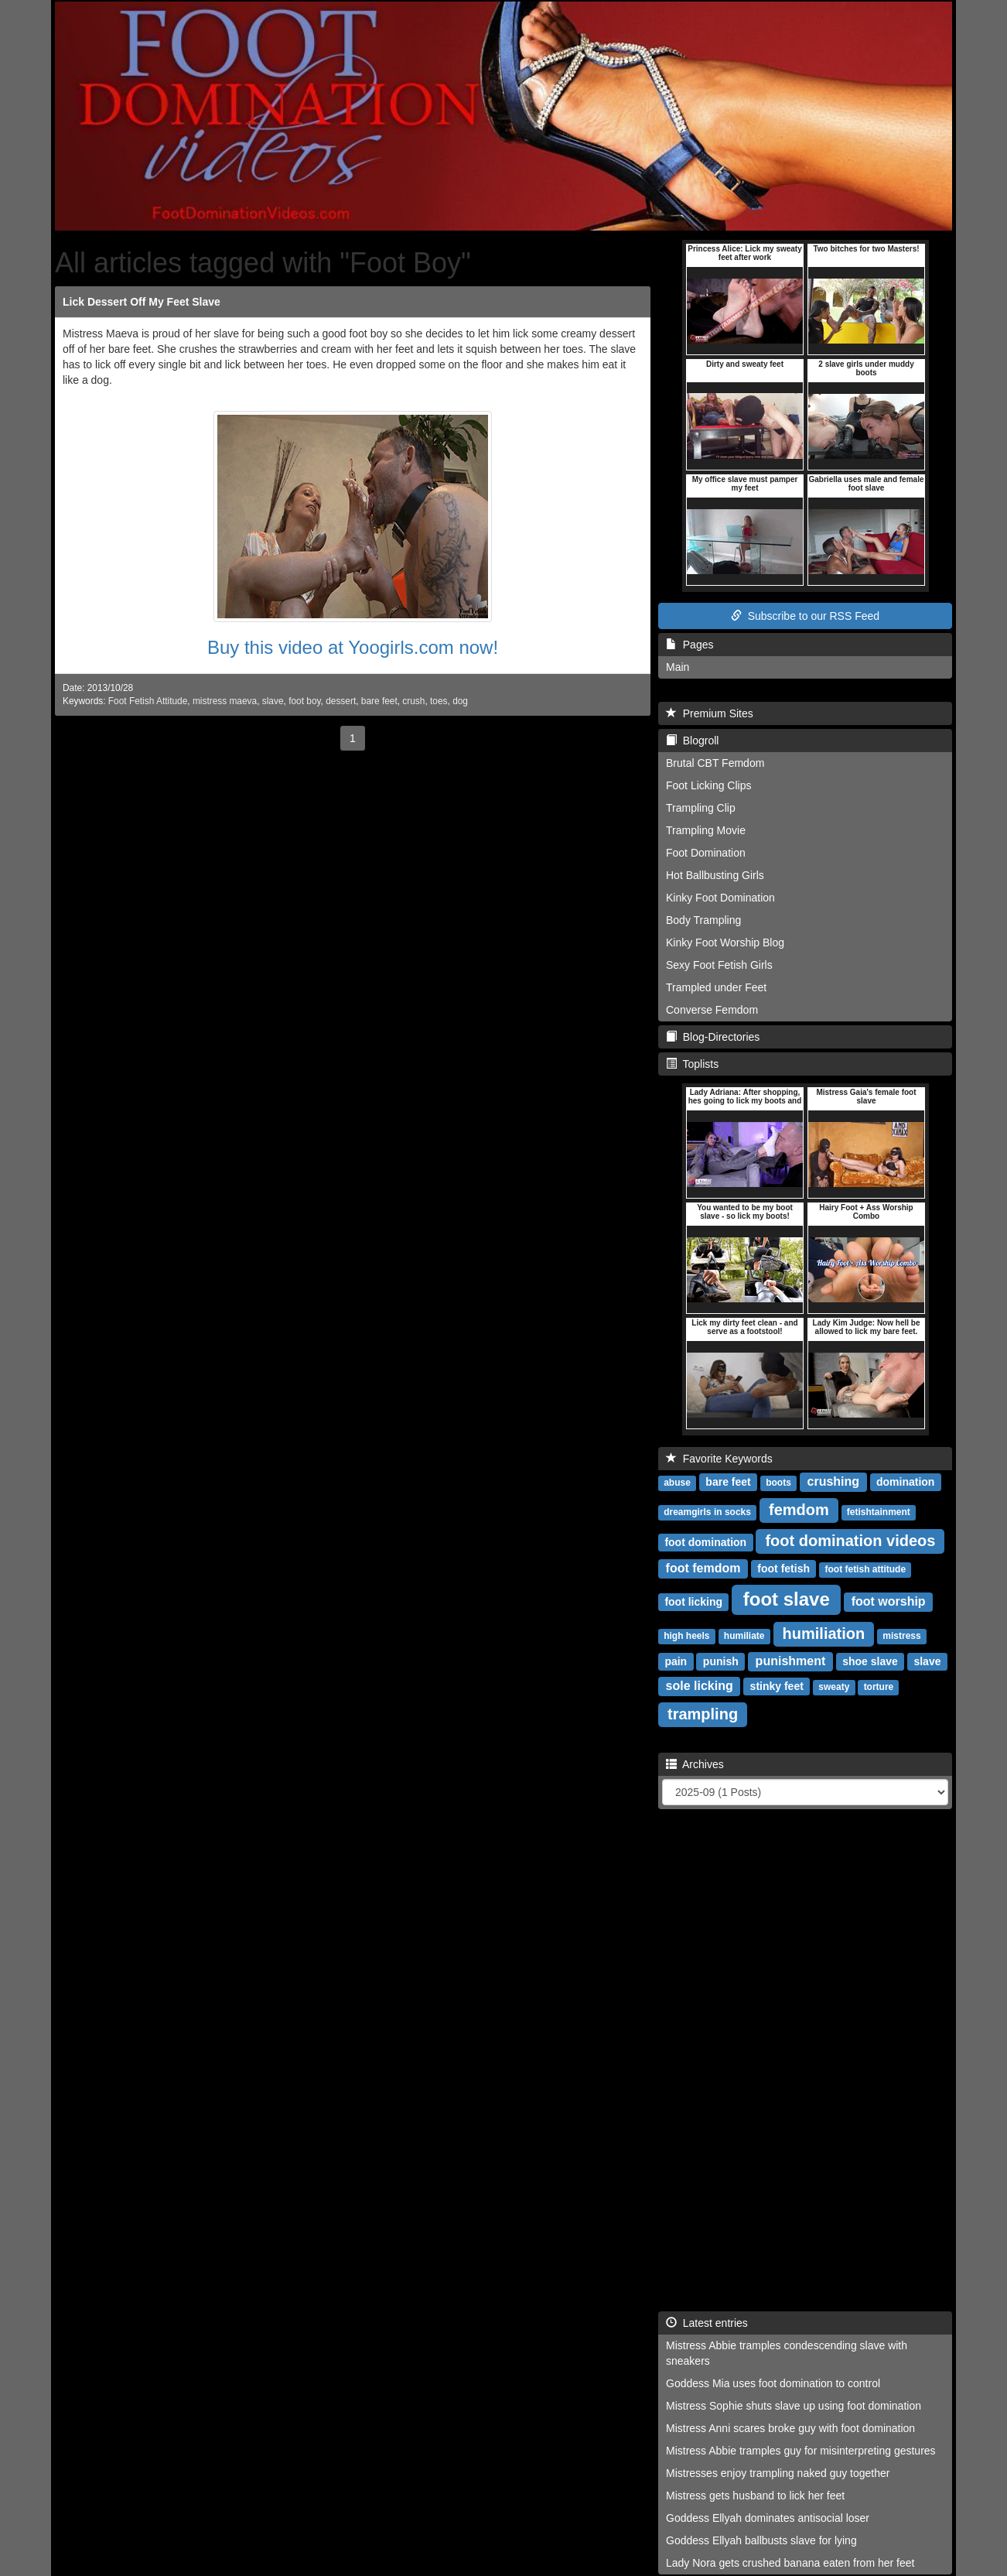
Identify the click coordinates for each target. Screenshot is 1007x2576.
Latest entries (707, 2323)
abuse (677, 1482)
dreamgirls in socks (707, 1512)
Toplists (692, 1064)
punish (721, 1661)
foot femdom (703, 1568)
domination (905, 1482)
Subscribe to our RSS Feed (805, 616)
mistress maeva (225, 701)
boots (778, 1482)
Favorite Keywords (719, 1458)
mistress (901, 1635)
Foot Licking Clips (709, 785)
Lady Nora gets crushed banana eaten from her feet (790, 2563)
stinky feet (777, 1686)
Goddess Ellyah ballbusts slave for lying (761, 2540)
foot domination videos (850, 1540)
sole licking (699, 1685)
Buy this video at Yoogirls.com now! (352, 647)
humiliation (824, 1633)
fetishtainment (878, 1512)
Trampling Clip (701, 808)
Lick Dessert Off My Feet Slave (141, 302)
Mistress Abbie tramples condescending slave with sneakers (786, 2353)
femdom (799, 1509)
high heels (686, 1635)
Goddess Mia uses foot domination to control (773, 2383)
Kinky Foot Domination (720, 897)
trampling (702, 1713)
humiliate (744, 1635)
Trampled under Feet (716, 987)
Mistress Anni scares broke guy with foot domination (790, 2428)
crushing (833, 1481)
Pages (689, 644)
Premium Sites (709, 713)
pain (675, 1661)
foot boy (304, 701)
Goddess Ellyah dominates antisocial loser (767, 2518)
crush (413, 701)
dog (460, 701)
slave (273, 701)
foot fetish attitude (865, 1569)
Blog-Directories (713, 1037)
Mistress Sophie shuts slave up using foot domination (793, 2406)
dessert (341, 701)
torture (879, 1686)
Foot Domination (706, 853)
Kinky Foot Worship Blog (725, 942)
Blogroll (692, 740)
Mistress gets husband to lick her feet (755, 2495)
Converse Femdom (712, 1010)
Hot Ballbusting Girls (715, 875)
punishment (791, 1661)
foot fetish (783, 1568)
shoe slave (870, 1661)
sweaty (833, 1686)
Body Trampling (703, 920)
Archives (695, 1764)
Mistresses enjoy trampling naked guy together (777, 2473)
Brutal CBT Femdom (715, 763)
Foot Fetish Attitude (147, 701)
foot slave (786, 1599)
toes (438, 701)
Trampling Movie (706, 830)
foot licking (693, 1602)
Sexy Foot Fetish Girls (719, 965)
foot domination (705, 1542)
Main (677, 667)
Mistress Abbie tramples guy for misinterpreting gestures (801, 2450)
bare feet (379, 701)
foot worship (889, 1601)
